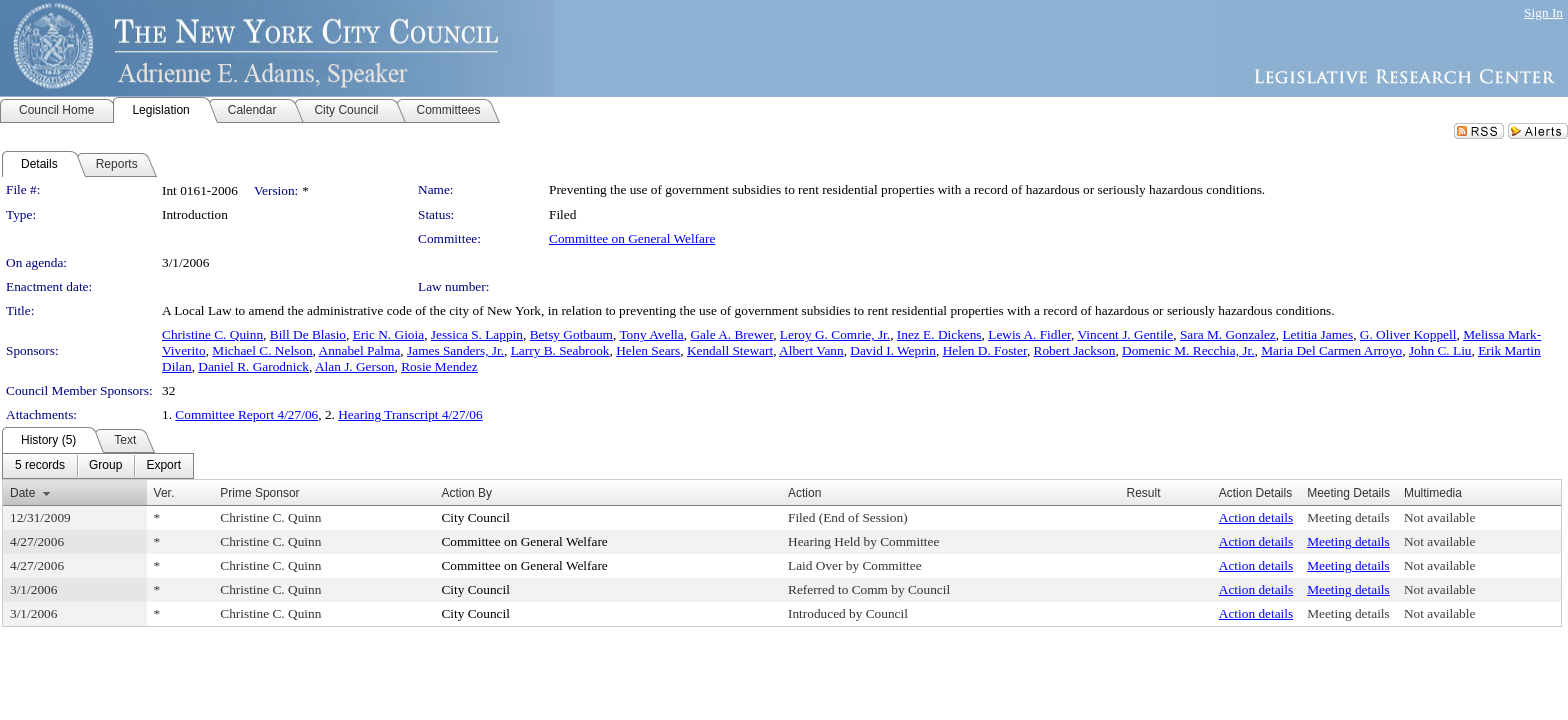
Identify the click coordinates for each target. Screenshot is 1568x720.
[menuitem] (40, 466)
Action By (466, 493)
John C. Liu (1440, 350)
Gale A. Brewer (731, 334)
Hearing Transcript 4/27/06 (410, 414)
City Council (475, 517)
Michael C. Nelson (262, 350)
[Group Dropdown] (105, 466)
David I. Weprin (893, 350)
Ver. (164, 493)
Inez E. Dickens (939, 334)
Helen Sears (648, 350)
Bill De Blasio (308, 334)
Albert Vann (811, 350)
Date (22, 493)
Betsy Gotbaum (571, 334)
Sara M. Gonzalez (1228, 334)
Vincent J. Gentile (1125, 334)
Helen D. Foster (985, 350)
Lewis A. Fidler (1029, 334)
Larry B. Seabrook (560, 350)
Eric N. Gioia (388, 334)
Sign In (1543, 12)
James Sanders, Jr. (455, 350)
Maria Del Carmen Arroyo (1331, 350)
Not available (1439, 517)
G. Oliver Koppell (1408, 334)
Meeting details (1348, 517)
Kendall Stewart (730, 350)
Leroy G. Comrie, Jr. (835, 334)
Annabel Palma (360, 350)
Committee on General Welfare (632, 238)
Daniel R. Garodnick (253, 366)
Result (1144, 493)
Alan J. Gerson (355, 366)
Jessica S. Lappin (477, 334)
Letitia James (1317, 334)
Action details (1256, 517)
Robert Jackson (1075, 350)
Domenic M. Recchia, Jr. (1188, 350)
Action (804, 493)
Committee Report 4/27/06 (246, 414)
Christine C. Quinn (212, 334)
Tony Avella (651, 334)
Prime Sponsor (259, 493)
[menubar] (98, 466)
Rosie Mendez (439, 366)
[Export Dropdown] (163, 466)
